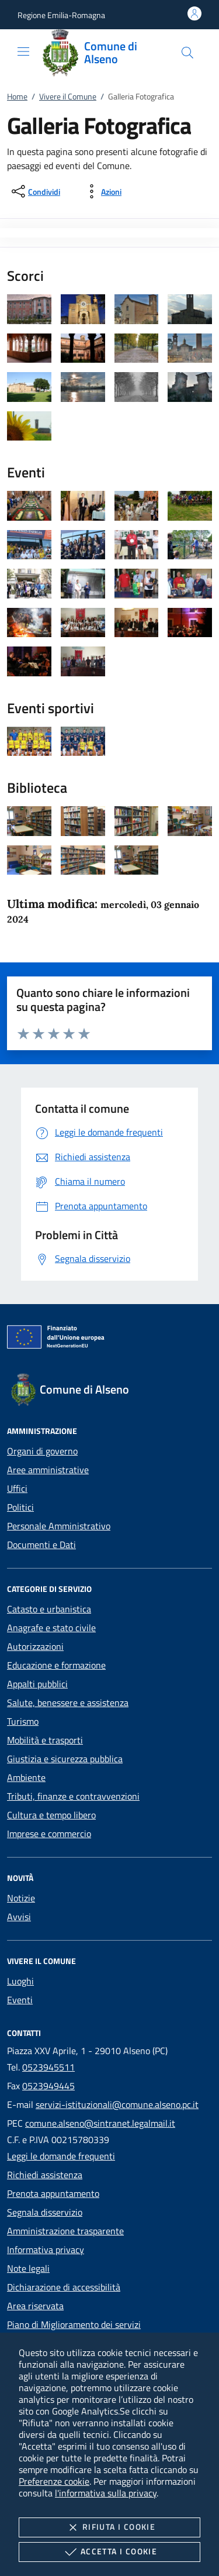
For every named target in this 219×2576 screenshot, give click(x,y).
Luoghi (20, 1981)
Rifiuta (109, 2527)
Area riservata (35, 2306)
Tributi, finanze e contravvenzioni (73, 1796)
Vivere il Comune (67, 96)
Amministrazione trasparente (65, 2231)
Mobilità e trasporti (45, 1740)
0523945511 (48, 2067)
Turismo (23, 1721)
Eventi (20, 2000)
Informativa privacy (45, 2250)
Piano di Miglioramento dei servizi (74, 2324)
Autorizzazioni (35, 1646)
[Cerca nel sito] (187, 53)
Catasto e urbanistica (49, 1609)
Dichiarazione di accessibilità (63, 2287)
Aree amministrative (48, 1470)
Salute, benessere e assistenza (67, 1702)
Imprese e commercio (49, 1834)
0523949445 (48, 2086)
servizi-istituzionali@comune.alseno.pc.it (117, 2104)
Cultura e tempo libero (51, 1815)
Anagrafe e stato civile (51, 1628)
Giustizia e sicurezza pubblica (65, 1759)
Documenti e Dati (41, 1545)
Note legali (28, 2268)
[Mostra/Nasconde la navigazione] (23, 51)
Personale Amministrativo (58, 1526)
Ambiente (26, 1777)
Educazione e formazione (56, 1665)
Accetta (109, 2552)
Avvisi (19, 1917)
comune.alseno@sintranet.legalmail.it (100, 2123)
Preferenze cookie (54, 2481)
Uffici (17, 1488)
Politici (20, 1507)
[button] (61, 15)
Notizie (21, 1898)
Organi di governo (42, 1451)
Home (17, 96)
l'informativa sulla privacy (106, 2493)
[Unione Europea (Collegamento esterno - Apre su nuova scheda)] (109, 1339)
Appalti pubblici (37, 1684)
